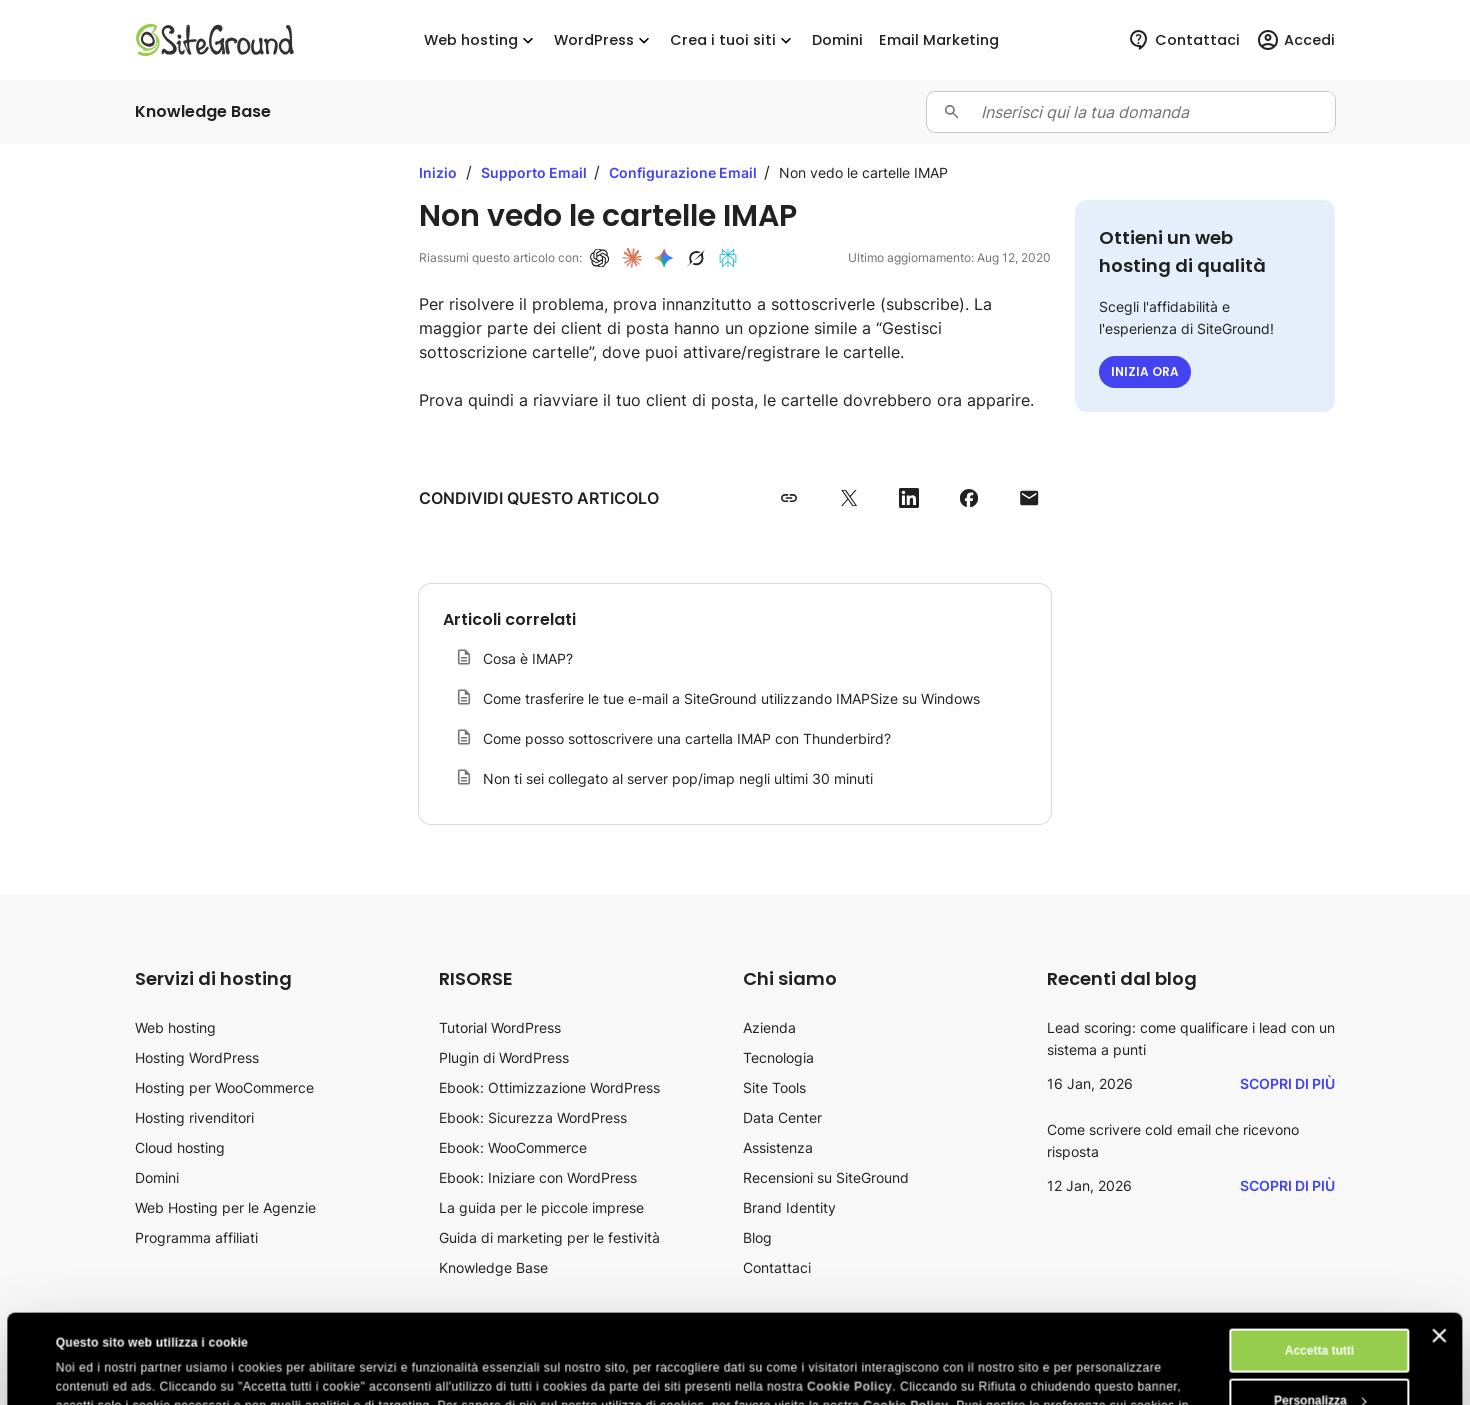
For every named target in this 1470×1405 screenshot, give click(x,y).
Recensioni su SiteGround (826, 1177)
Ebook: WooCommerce (513, 1147)
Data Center (782, 1117)
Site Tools (774, 1087)
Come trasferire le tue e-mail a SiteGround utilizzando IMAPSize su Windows (731, 698)
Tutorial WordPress (500, 1027)
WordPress (604, 40)
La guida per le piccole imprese (541, 1207)
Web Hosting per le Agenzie (225, 1207)
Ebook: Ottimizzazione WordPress (549, 1087)
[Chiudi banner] (1440, 1252)
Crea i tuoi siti (733, 40)
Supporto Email (535, 172)
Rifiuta (1319, 1367)
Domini (157, 1177)
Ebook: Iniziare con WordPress (538, 1177)
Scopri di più (1287, 1083)
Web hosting (481, 40)
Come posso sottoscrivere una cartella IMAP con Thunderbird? (687, 738)
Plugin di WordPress (504, 1057)
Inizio (438, 172)
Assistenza (778, 1147)
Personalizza (1320, 1317)
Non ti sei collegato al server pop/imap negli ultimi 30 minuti (678, 778)
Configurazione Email (684, 172)
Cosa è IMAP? (528, 658)
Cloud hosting (180, 1147)
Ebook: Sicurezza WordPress (533, 1117)
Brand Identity (789, 1207)
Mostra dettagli (99, 1372)
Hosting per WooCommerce (224, 1087)
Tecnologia (778, 1057)
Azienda (769, 1027)
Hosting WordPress (197, 1057)
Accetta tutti (1319, 1267)
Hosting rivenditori (194, 1117)
